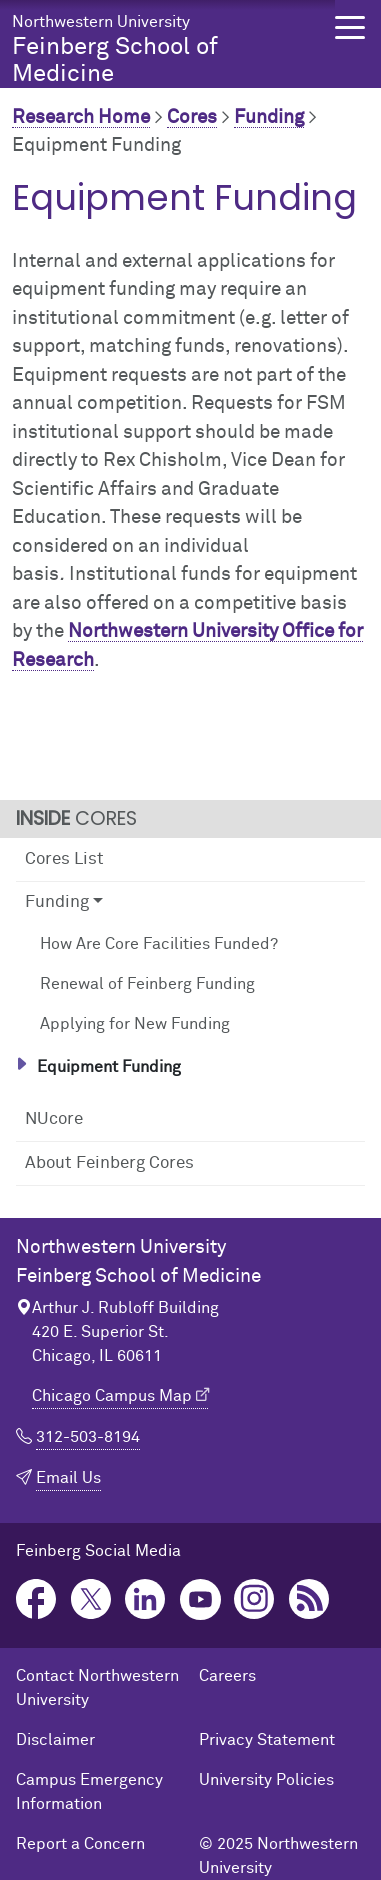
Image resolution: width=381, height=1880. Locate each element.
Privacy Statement (267, 1740)
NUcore (54, 1119)
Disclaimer (55, 1740)
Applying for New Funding (135, 1024)
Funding (269, 117)
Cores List (64, 859)
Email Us (68, 1478)
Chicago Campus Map (112, 1396)
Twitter (91, 1599)
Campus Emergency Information (89, 1792)
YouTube (200, 1599)
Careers (227, 1676)
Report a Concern (80, 1844)
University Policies (266, 1780)
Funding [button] (57, 902)
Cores (192, 117)
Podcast (309, 1599)
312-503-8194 (88, 1437)
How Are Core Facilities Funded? (159, 944)
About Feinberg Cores (109, 1163)
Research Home (81, 117)
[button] (350, 27)
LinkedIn (145, 1599)
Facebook (36, 1599)
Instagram (254, 1599)
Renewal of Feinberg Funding (147, 984)
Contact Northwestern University (97, 1688)
